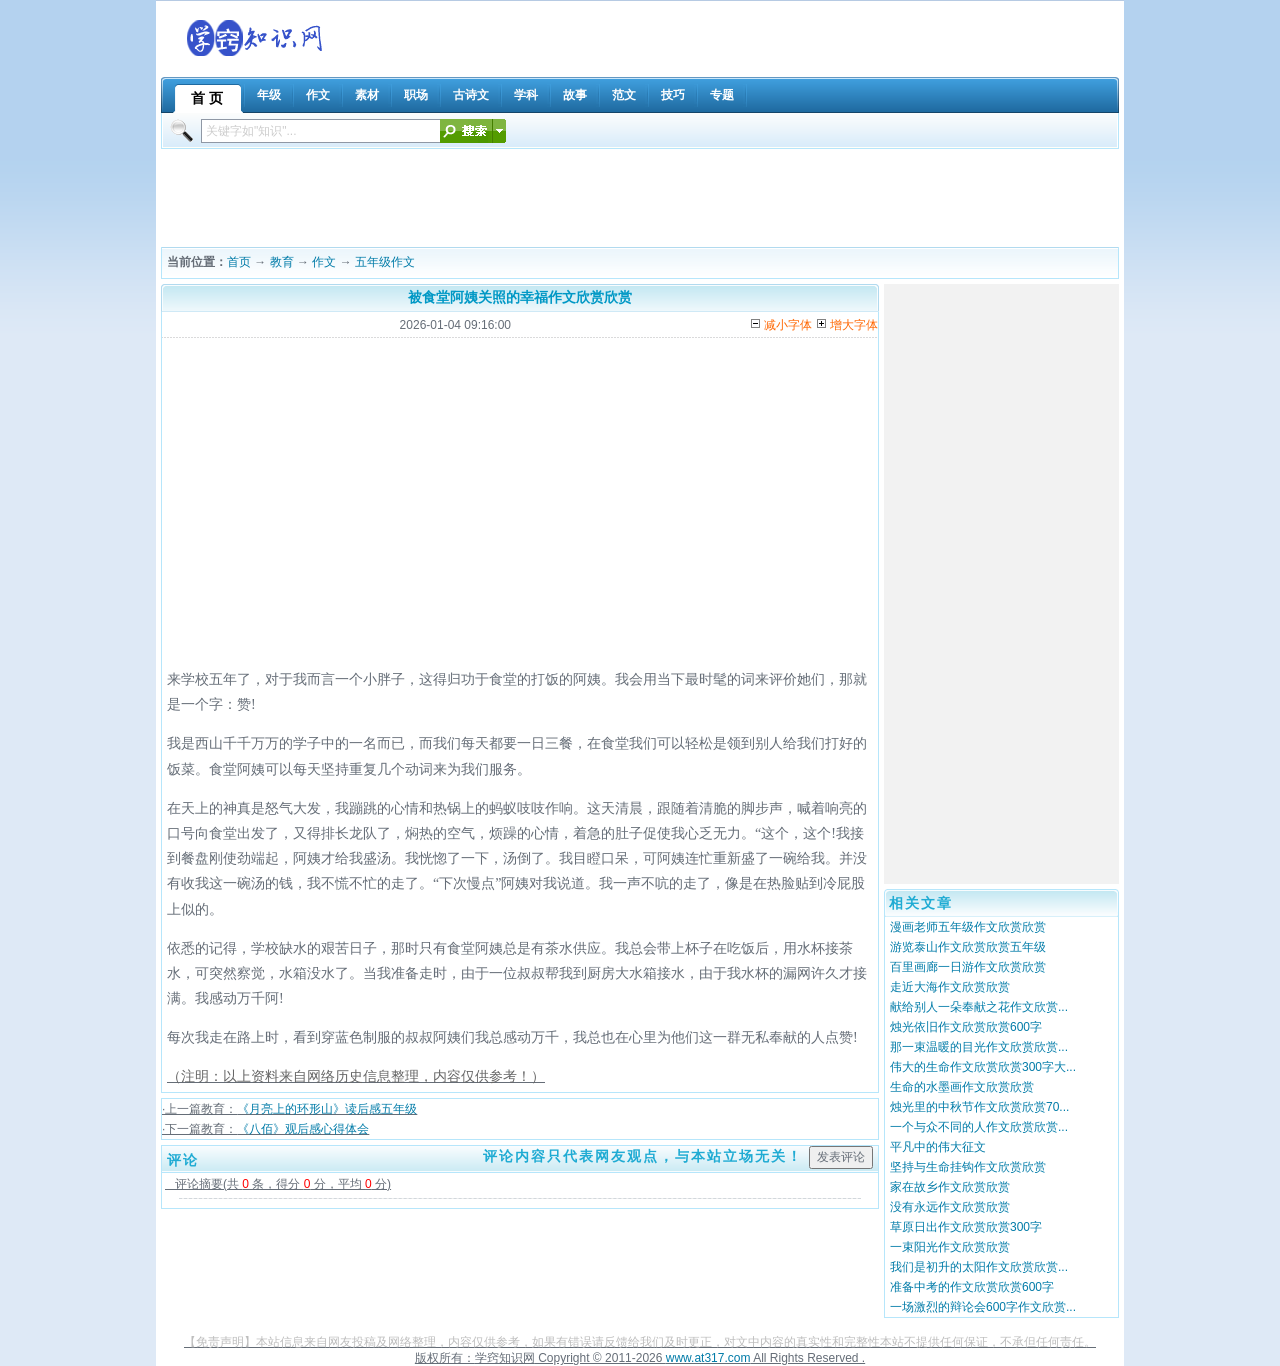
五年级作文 (385, 262)
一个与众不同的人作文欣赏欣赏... (979, 1127)
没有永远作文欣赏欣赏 (950, 1207)
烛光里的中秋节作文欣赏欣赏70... (979, 1107)
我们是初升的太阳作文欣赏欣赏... (979, 1267)
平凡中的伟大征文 (938, 1147)
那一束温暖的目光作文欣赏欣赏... (979, 1047)
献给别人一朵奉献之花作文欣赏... (979, 1007)
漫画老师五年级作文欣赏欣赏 (968, 927)
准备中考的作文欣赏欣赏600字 (972, 1287)
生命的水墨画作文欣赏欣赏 (962, 1087)
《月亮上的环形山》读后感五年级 (327, 1109)
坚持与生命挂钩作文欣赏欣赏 (968, 1167)
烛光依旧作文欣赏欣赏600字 (966, 1027)
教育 (282, 262)
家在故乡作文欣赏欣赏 (950, 1187)
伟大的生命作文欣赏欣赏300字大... (983, 1067)
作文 (324, 262)
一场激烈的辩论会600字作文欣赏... (983, 1307)
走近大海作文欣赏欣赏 (950, 987)
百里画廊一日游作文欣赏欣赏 (968, 967)
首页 (239, 262)
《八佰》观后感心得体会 (303, 1129)
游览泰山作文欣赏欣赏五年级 (968, 947)
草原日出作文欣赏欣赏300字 (966, 1227)
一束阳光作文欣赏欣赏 (950, 1247)
